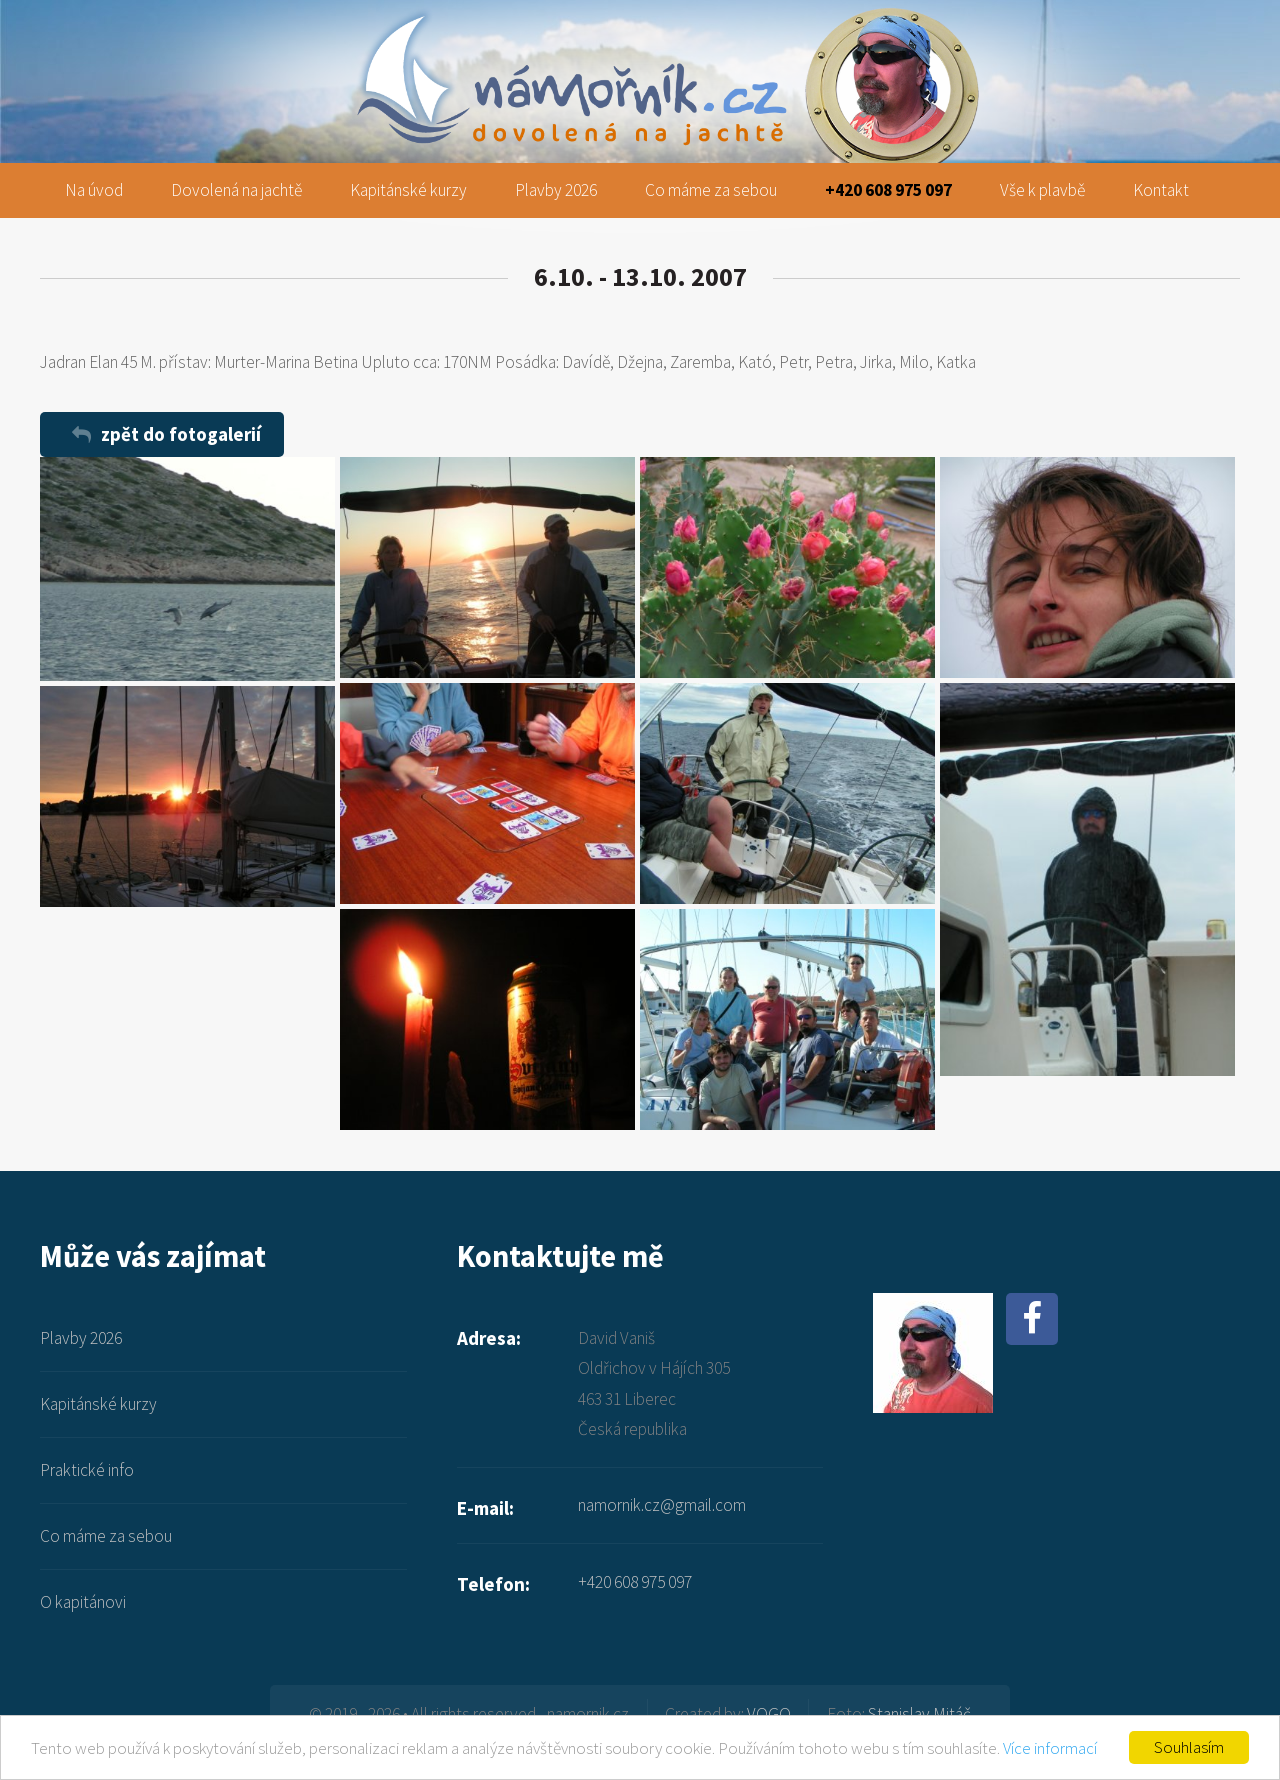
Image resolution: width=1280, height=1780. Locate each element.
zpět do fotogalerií (181, 434)
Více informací (1050, 1748)
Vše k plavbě (1042, 190)
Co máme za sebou (711, 190)
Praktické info (87, 1470)
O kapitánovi (83, 1602)
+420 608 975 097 (888, 190)
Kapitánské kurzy (408, 190)
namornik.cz (640, 32)
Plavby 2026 (556, 190)
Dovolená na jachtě (236, 190)
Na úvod (94, 190)
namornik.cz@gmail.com (662, 1505)
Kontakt (1161, 190)
